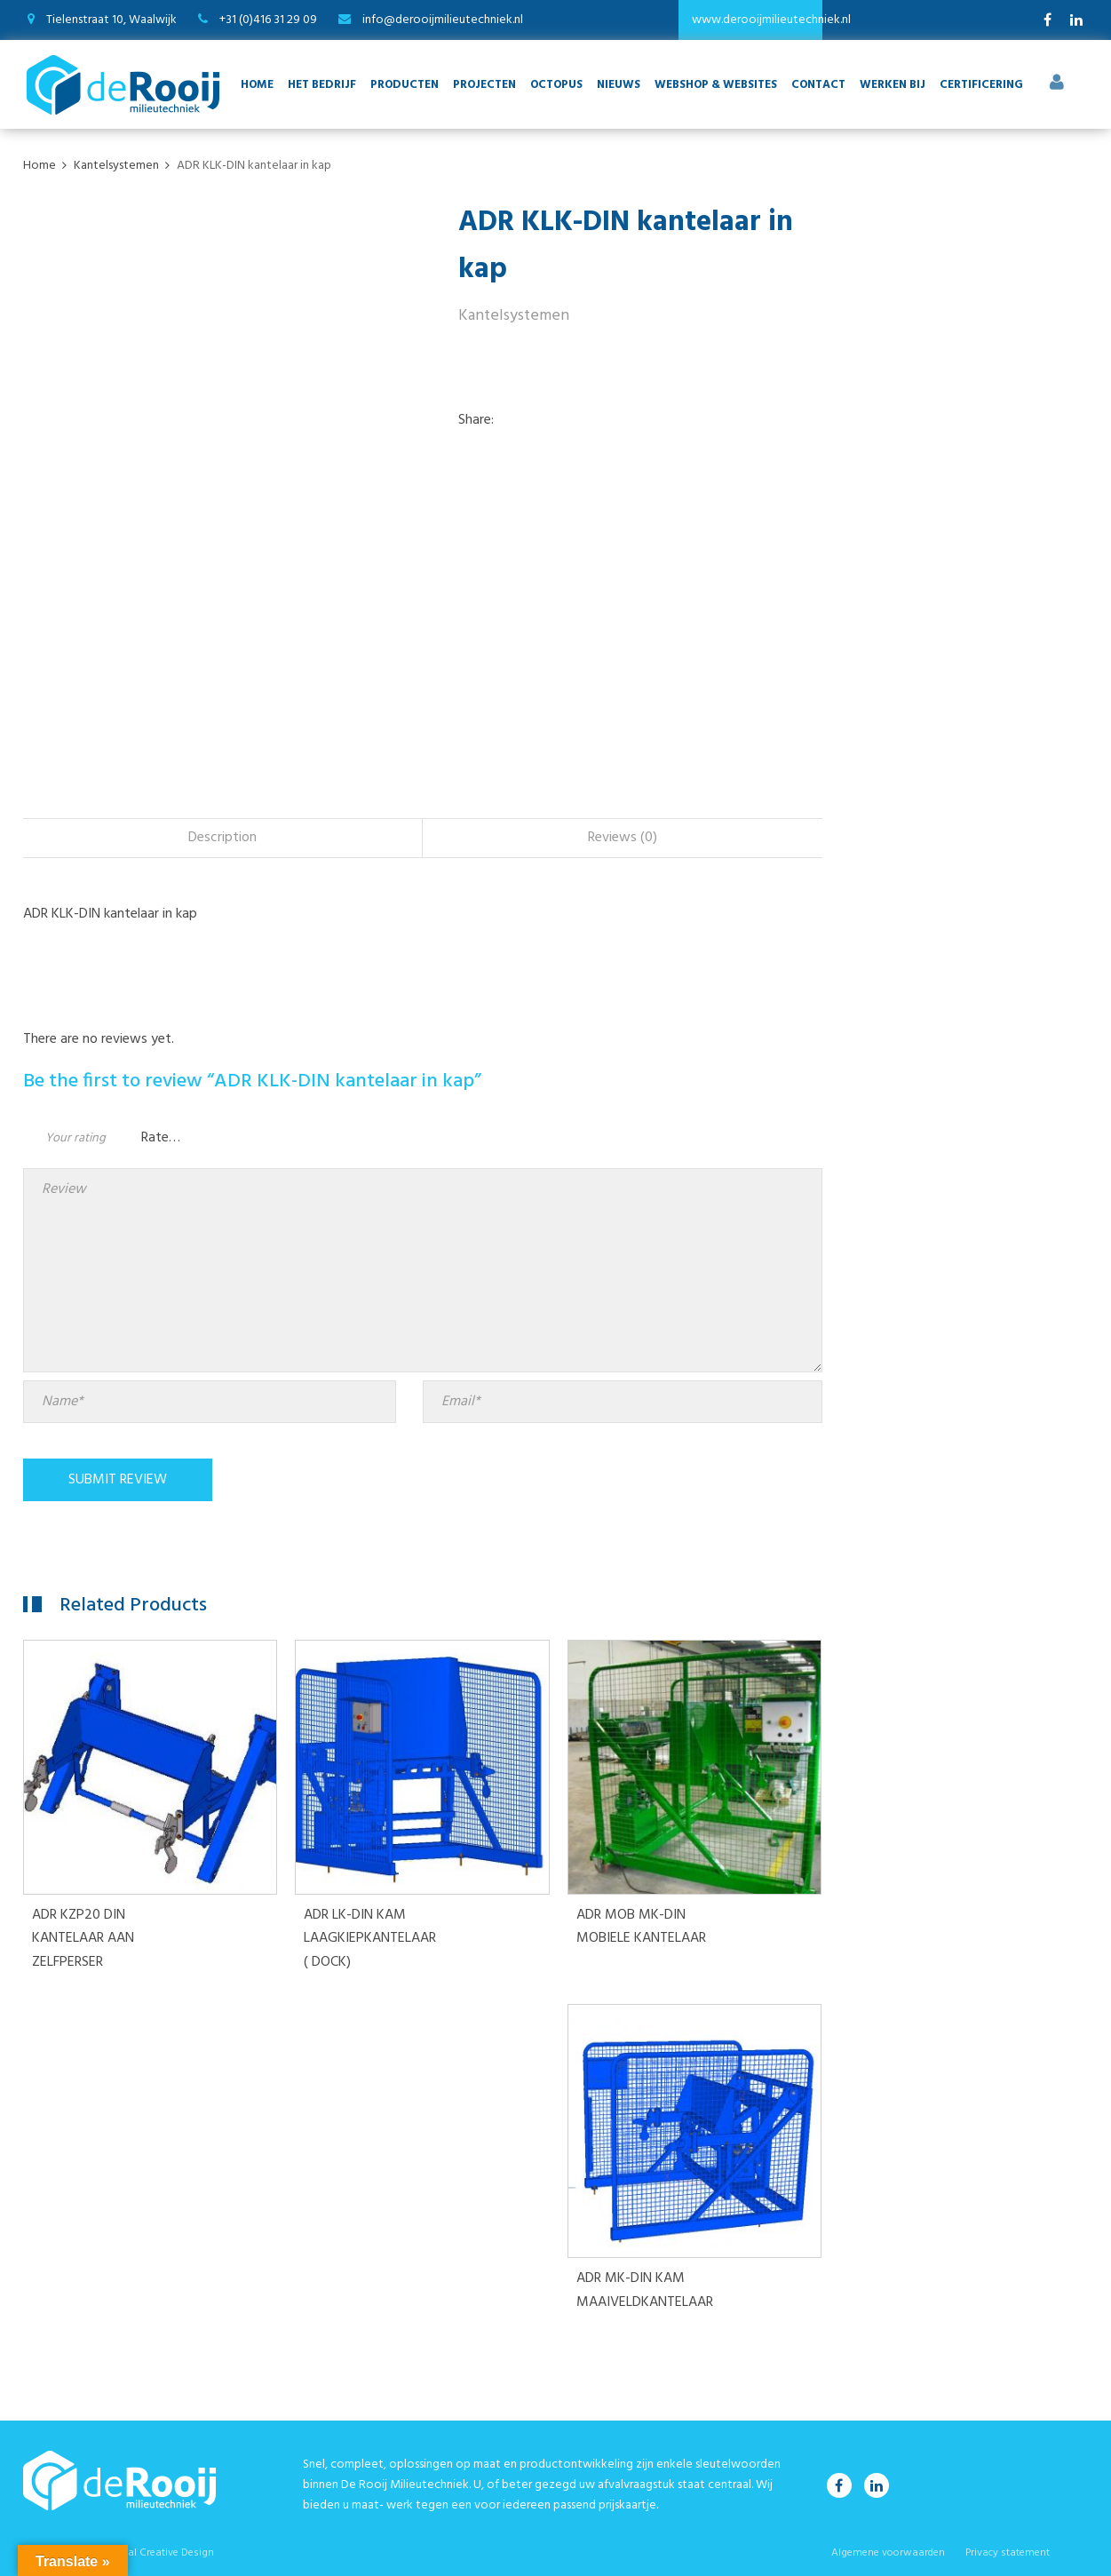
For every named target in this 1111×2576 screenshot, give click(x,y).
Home (257, 85)
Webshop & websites (716, 85)
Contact (818, 85)
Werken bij (892, 85)
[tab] (223, 837)
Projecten (484, 85)
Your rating (75, 1138)
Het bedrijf (322, 85)
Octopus (556, 85)
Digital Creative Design (160, 2553)
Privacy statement (1007, 2553)
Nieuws (618, 85)
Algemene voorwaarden (888, 2553)
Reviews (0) (622, 837)
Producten (404, 85)
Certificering (981, 85)
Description (222, 837)
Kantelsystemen (513, 316)
